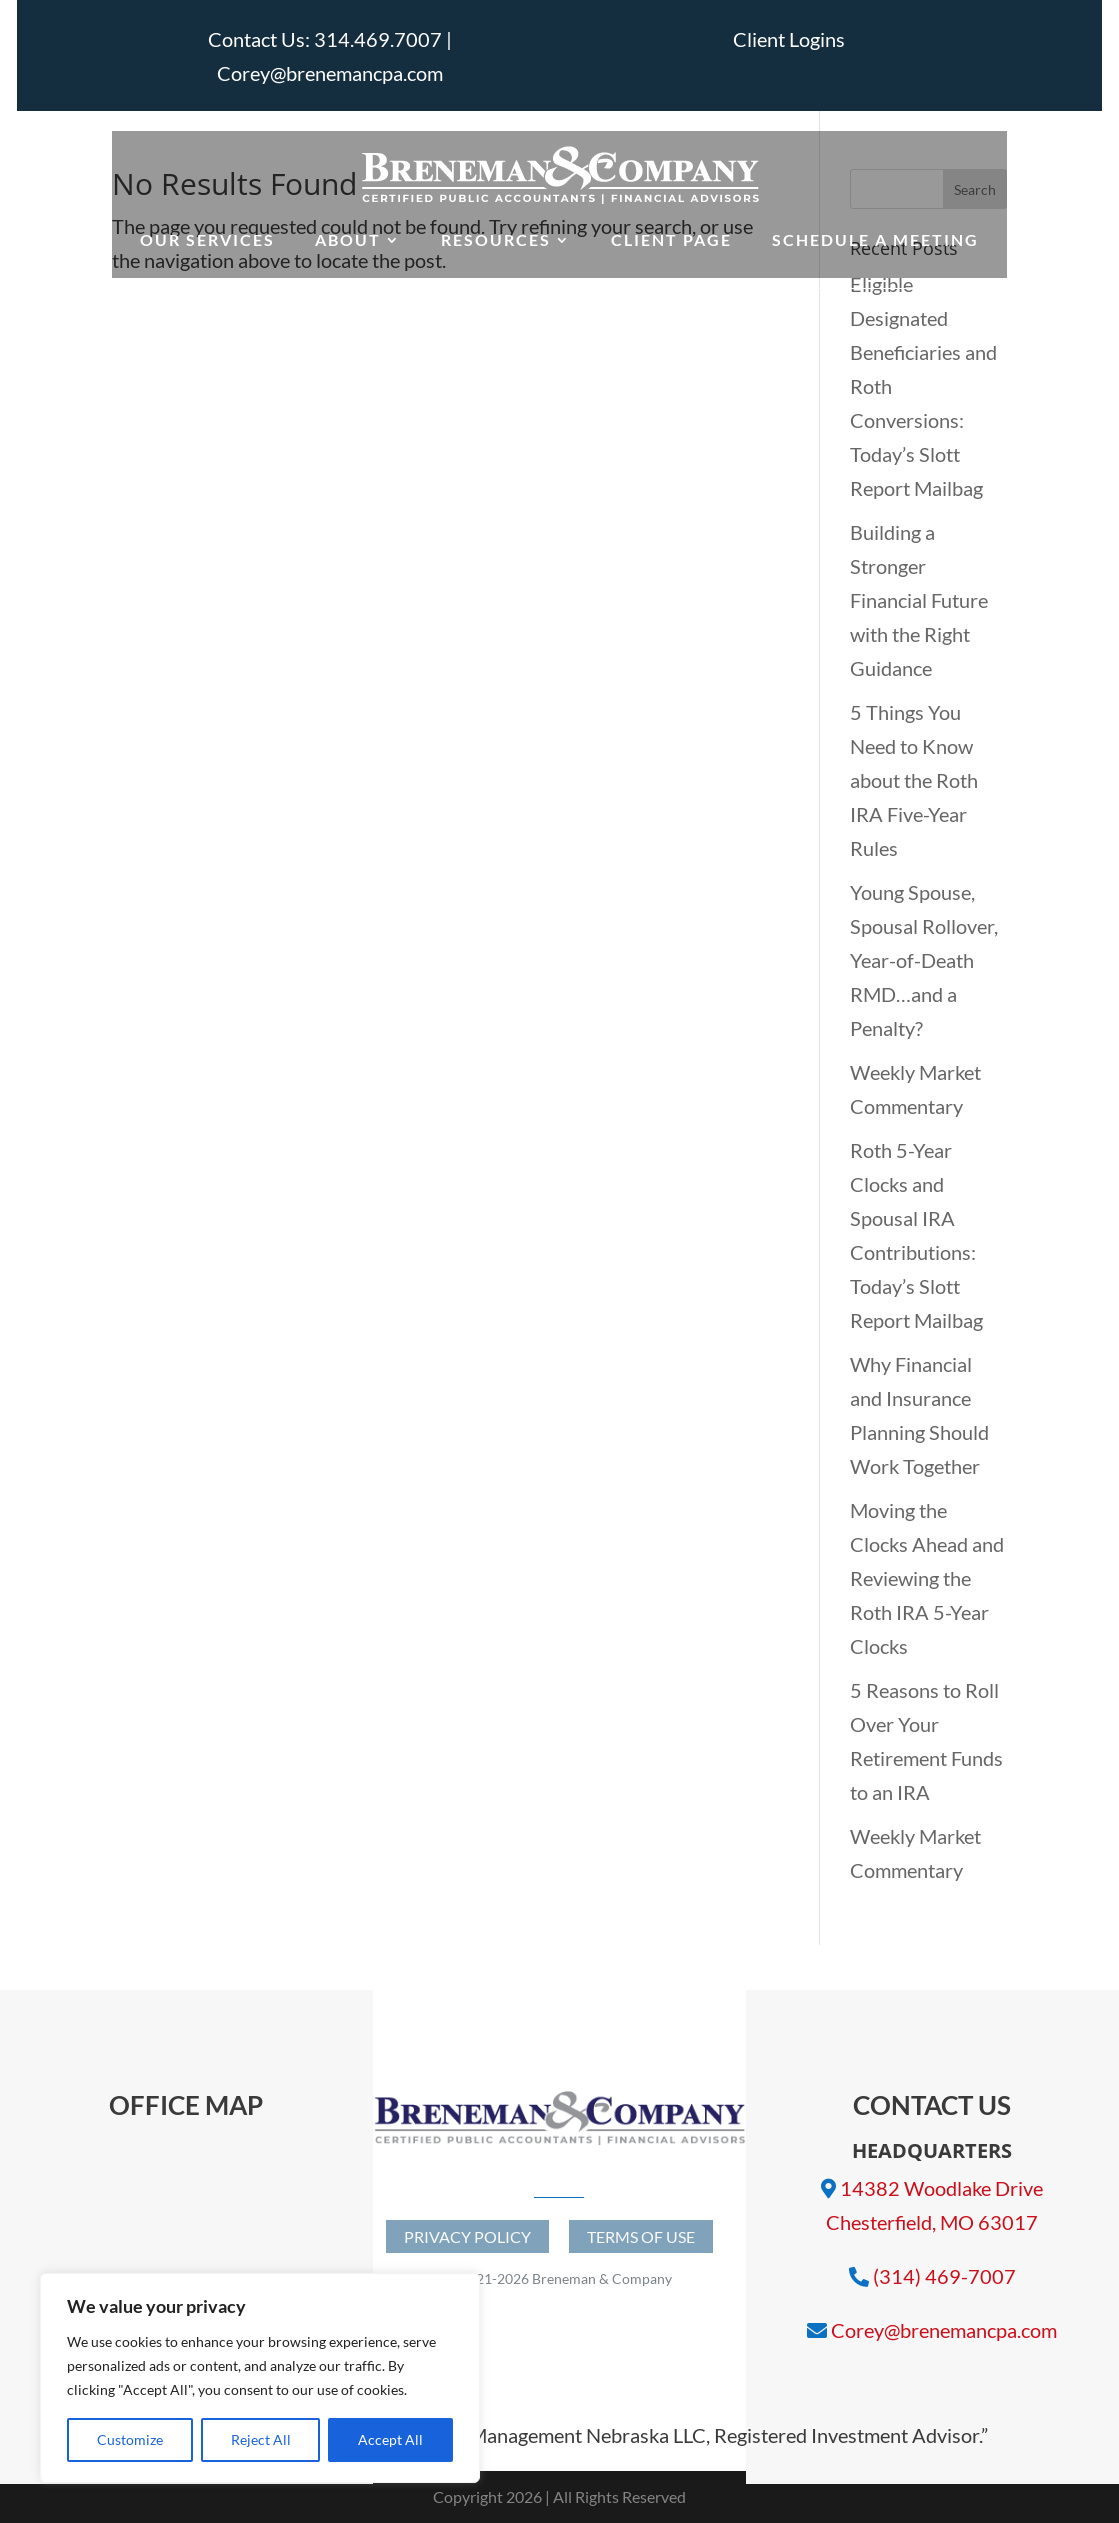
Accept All (390, 2439)
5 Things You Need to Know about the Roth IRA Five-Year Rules (914, 780)
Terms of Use (641, 2236)
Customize (130, 2439)
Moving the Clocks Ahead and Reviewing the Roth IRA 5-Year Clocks (927, 1578)
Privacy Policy (467, 2236)
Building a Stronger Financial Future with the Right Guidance (919, 600)
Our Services (207, 239)
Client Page (671, 239)
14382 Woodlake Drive (941, 2188)
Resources (496, 239)
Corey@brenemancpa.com (944, 2330)
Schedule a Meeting (875, 239)
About (348, 239)
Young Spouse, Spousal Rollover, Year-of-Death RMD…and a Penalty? (924, 960)
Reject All (261, 2439)
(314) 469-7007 (944, 2276)
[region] (260, 2378)
